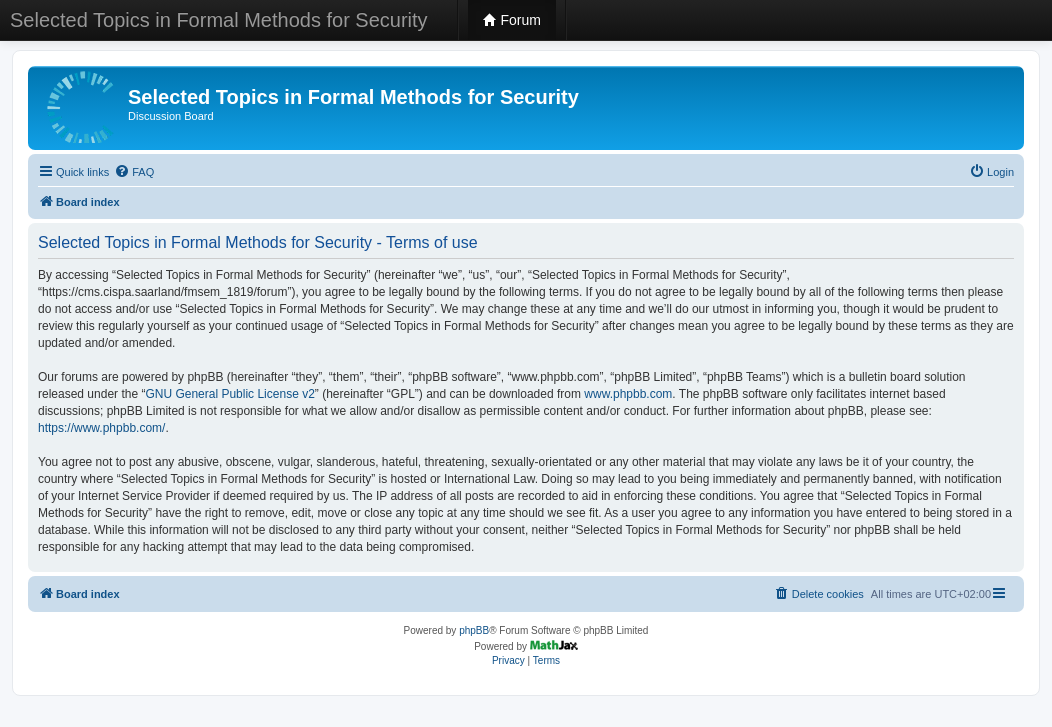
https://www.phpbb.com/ (101, 428)
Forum (512, 20)
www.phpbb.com (628, 394)
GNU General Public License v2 (229, 394)
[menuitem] (134, 172)
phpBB (474, 630)
